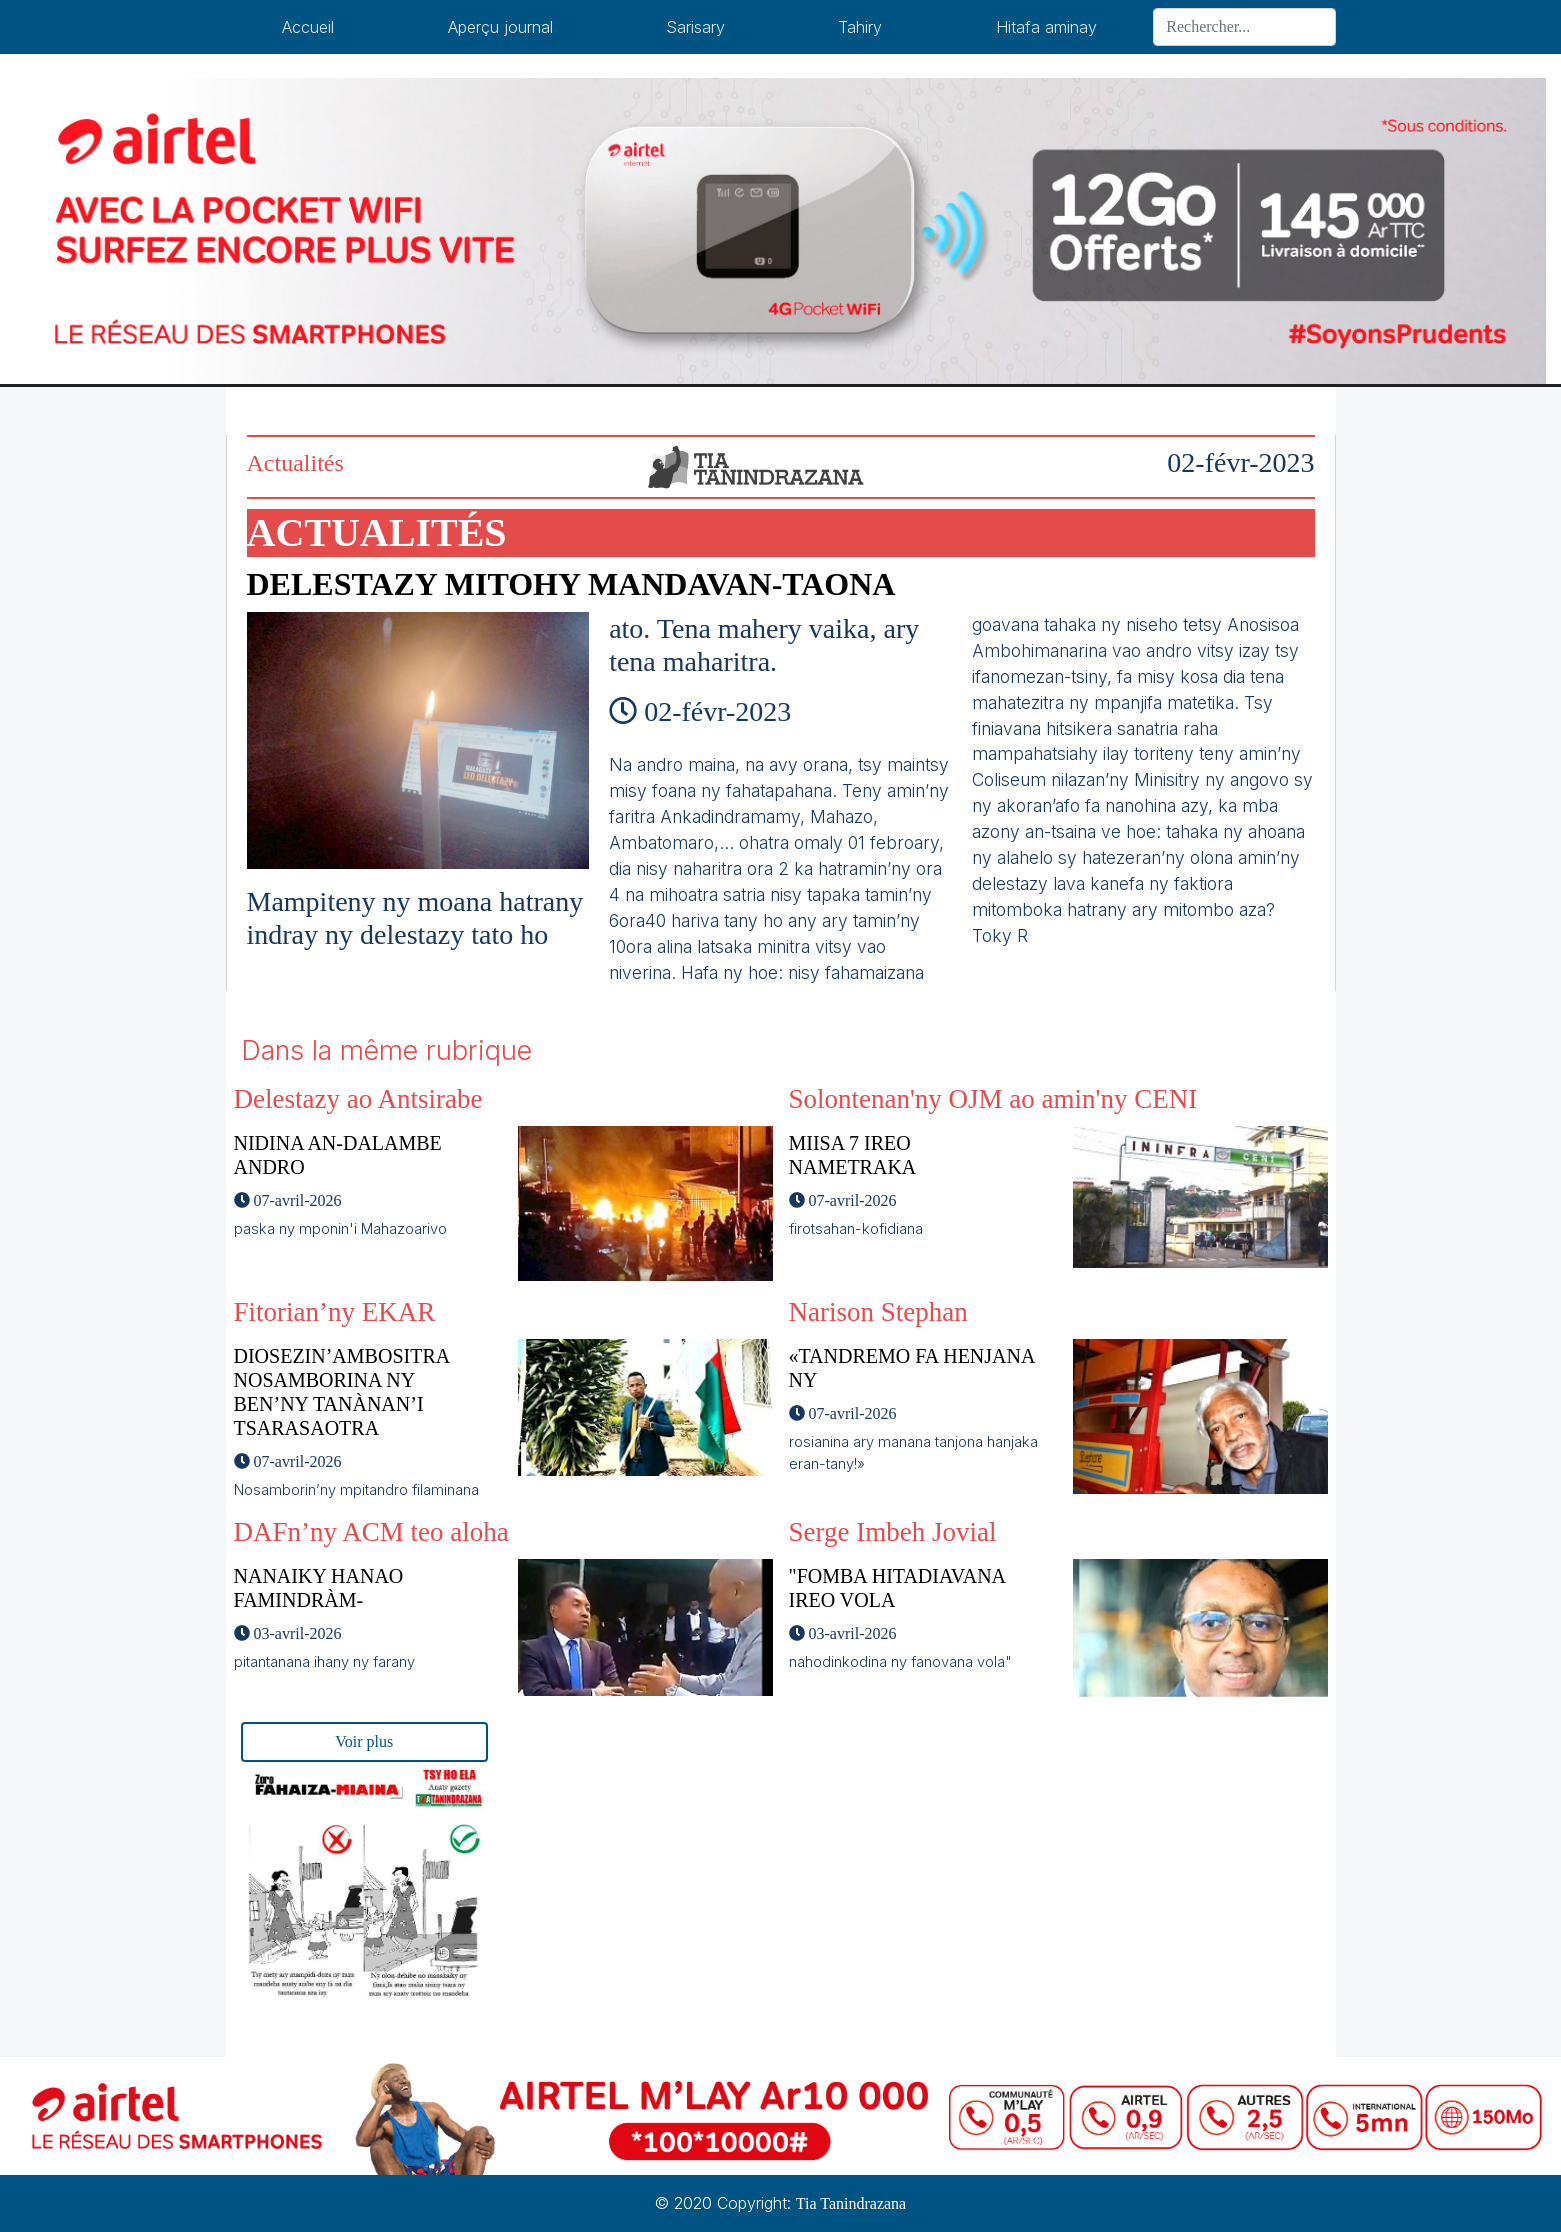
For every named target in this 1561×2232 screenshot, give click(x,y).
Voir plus (364, 1741)
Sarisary (695, 27)
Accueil (308, 27)
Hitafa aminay (1046, 27)
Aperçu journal (500, 27)
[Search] (1244, 27)
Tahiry (860, 27)
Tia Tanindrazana (851, 2203)
